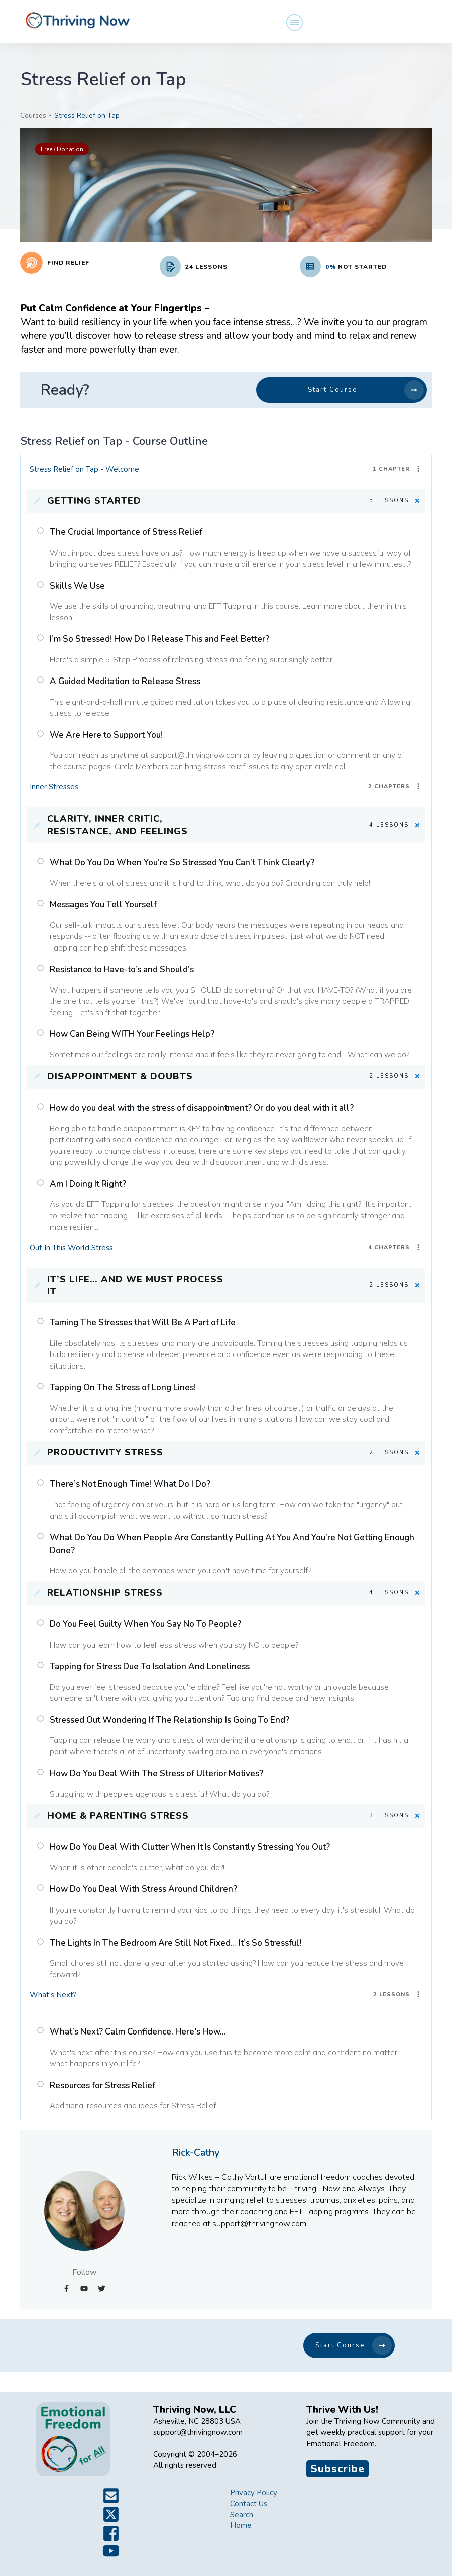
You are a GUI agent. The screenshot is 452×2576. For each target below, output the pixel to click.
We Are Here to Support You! (106, 735)
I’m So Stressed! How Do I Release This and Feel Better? (159, 639)
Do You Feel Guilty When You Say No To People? (145, 1624)
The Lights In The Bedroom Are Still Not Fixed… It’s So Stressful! (175, 1943)
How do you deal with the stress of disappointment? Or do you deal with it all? (202, 1108)
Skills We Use (77, 586)
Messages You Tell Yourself (103, 904)
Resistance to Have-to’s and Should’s (122, 969)
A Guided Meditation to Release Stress (125, 681)
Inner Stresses (54, 787)
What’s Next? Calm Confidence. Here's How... (138, 2032)
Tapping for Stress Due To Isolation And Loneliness (150, 1666)
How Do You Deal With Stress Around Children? (143, 1889)
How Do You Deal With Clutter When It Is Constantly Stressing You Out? (190, 1847)
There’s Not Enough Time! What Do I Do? (130, 1484)
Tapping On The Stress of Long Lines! (123, 1387)
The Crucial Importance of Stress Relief (126, 532)
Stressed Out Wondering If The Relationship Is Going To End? (169, 1720)
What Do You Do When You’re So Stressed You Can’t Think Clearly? (182, 862)
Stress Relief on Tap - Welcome (84, 469)
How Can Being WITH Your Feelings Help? (132, 1034)
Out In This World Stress (71, 1248)
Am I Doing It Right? (88, 1184)
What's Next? (53, 1995)
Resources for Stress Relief (102, 2085)
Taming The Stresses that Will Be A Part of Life (143, 1322)
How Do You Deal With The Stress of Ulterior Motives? (156, 1773)
